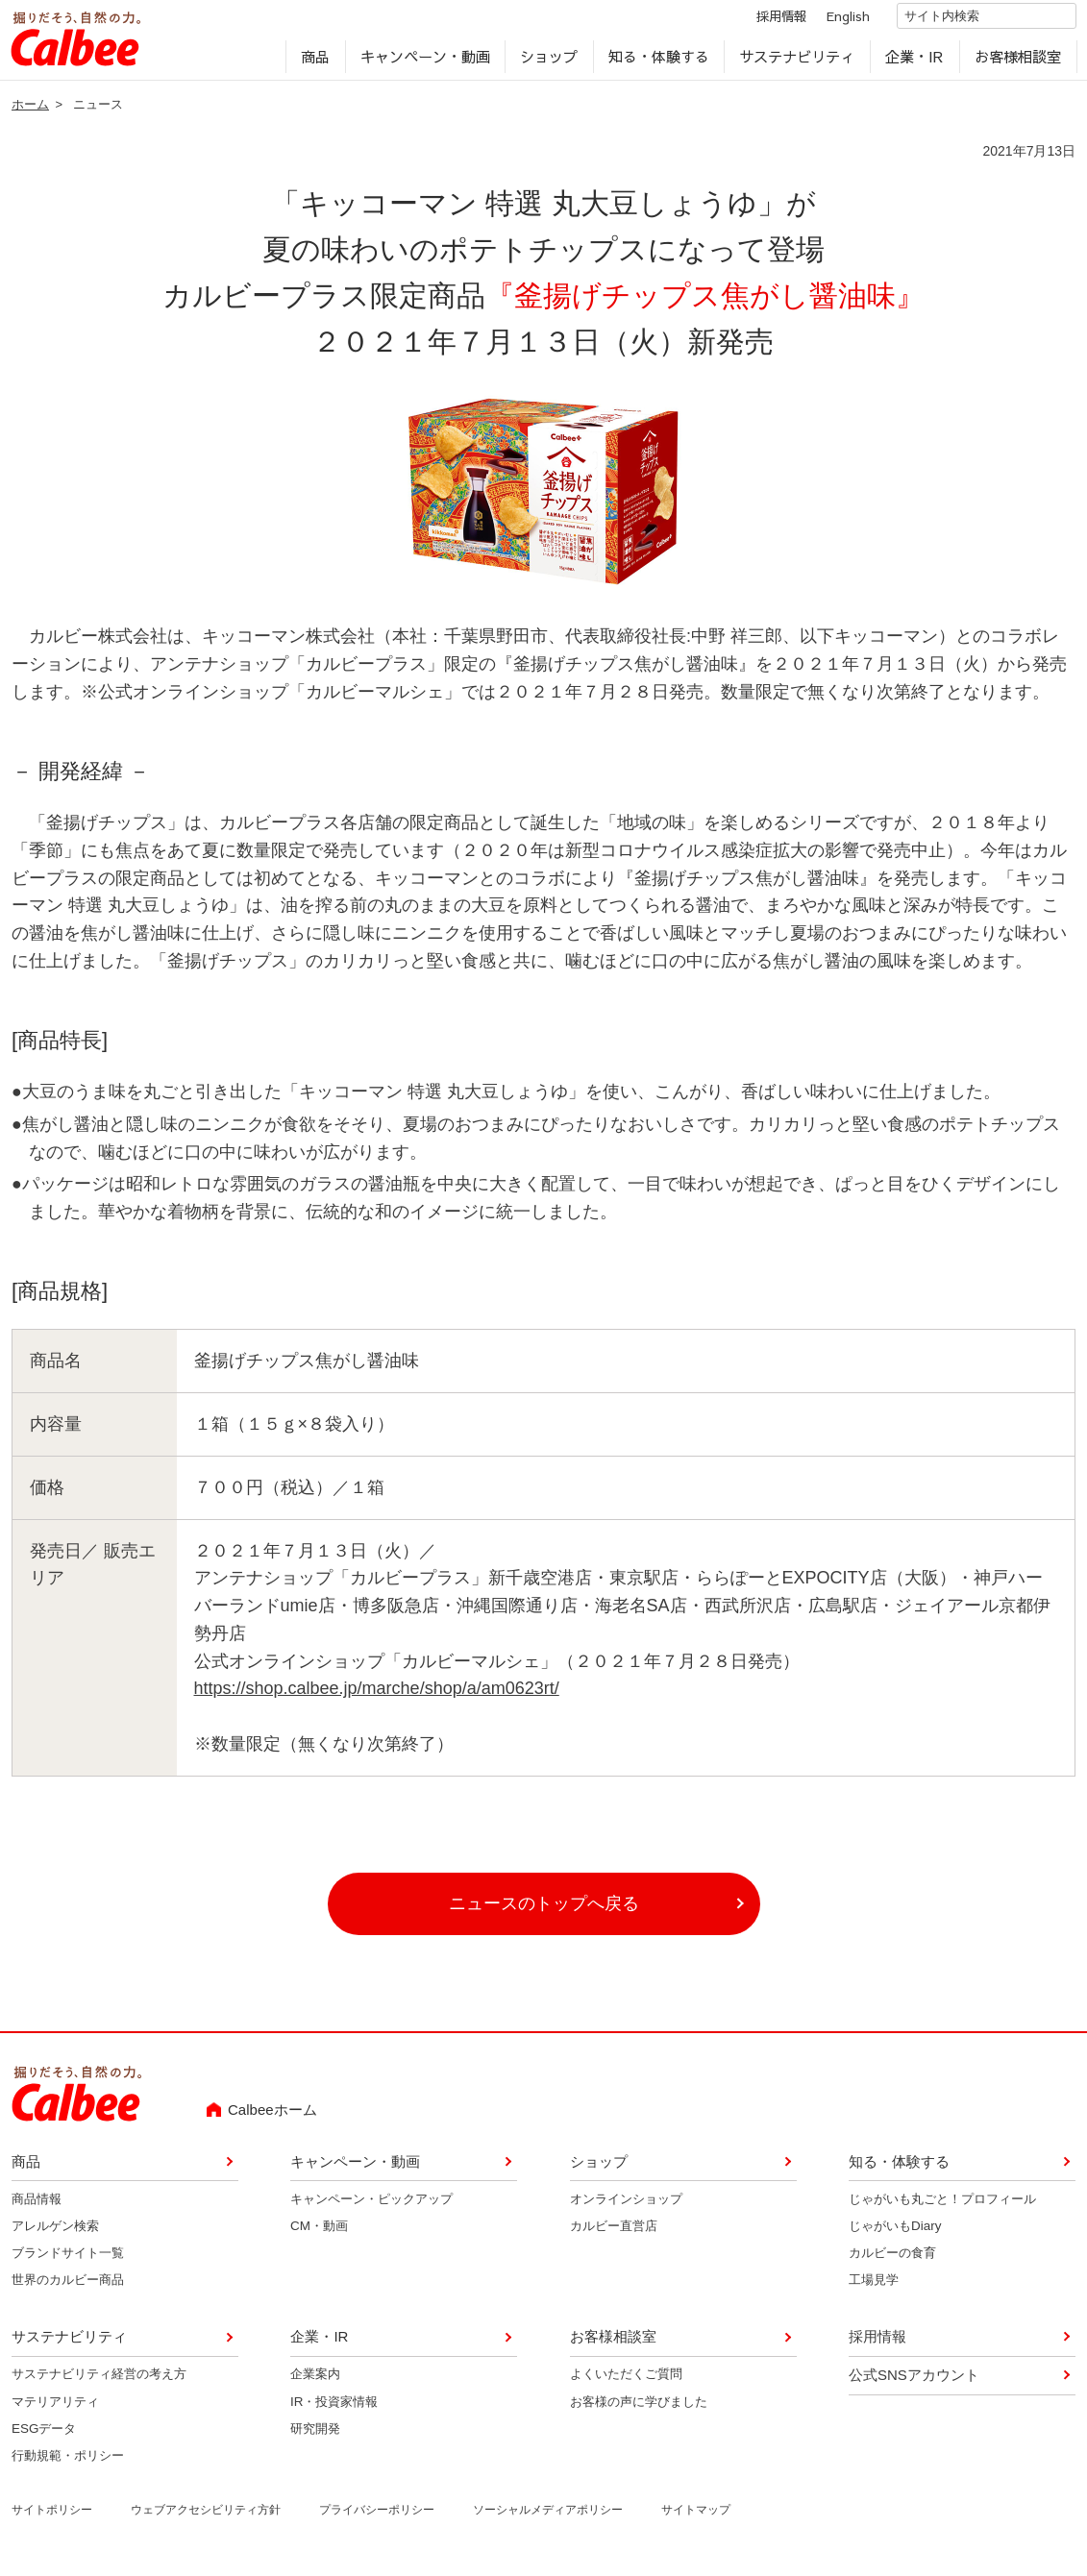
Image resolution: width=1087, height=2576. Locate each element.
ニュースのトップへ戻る (544, 1911)
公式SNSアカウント (914, 2382)
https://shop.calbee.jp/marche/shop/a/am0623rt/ (376, 1695)
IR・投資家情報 (334, 2408)
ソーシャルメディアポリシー (548, 2517)
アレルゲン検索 (55, 2233)
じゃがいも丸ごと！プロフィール (942, 2205)
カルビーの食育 (892, 2260)
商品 (315, 63)
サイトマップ (695, 2517)
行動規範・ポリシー (68, 2463)
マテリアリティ (55, 2408)
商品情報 (37, 2205)
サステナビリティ (796, 63)
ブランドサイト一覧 (68, 2260)
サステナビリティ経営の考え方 (99, 2381)
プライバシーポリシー (376, 2517)
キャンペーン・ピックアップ (371, 2205)
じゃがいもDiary (895, 2233)
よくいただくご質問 (626, 2381)
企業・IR (913, 63)
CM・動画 (319, 2233)
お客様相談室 (1017, 63)
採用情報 (764, 21)
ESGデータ (44, 2436)
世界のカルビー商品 (68, 2287)
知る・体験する (657, 63)
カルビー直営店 (613, 2233)
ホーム (30, 112)
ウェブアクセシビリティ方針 (206, 2517)
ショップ (549, 63)
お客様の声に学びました (638, 2408)
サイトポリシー (52, 2517)
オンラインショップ (626, 2205)
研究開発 (315, 2436)
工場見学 (874, 2287)
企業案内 (315, 2381)
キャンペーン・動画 (424, 63)
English (830, 21)
